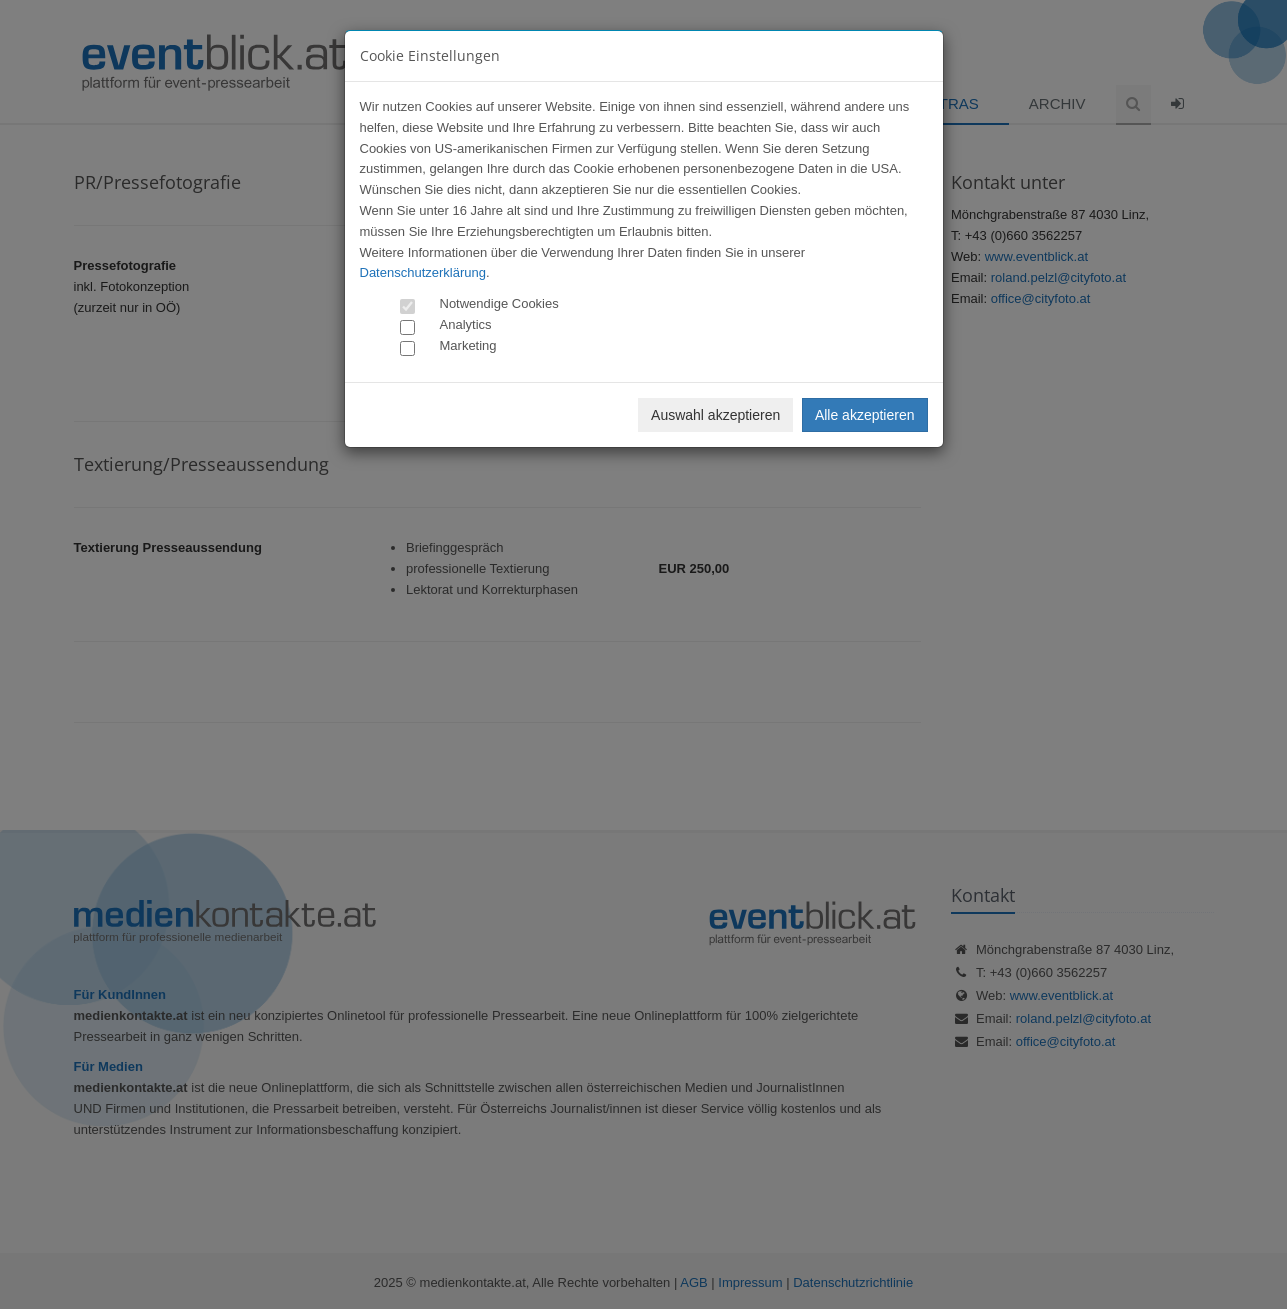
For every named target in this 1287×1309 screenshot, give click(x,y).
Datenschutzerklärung (423, 272)
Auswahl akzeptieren (715, 415)
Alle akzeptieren (865, 415)
